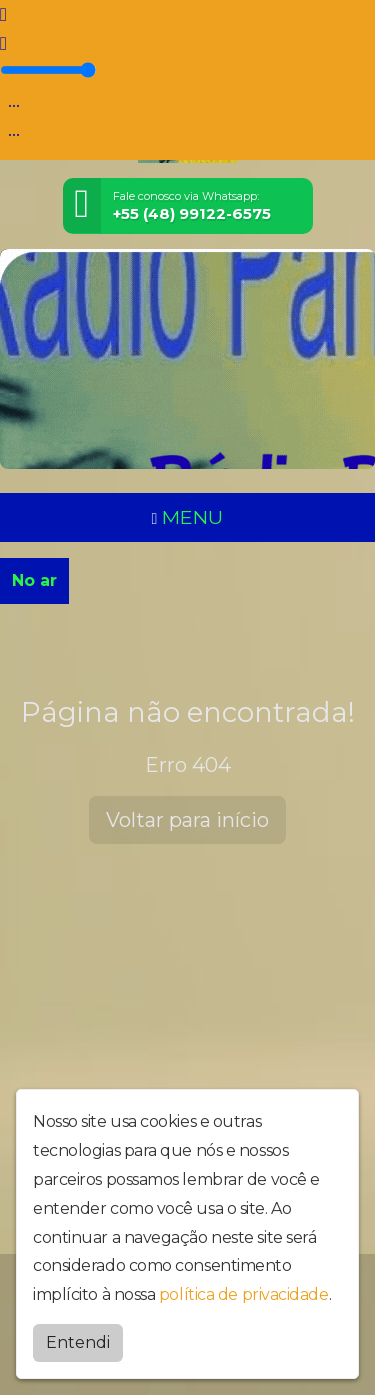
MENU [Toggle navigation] (188, 517)
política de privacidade (244, 1294)
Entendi (78, 1342)
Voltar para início (187, 820)
